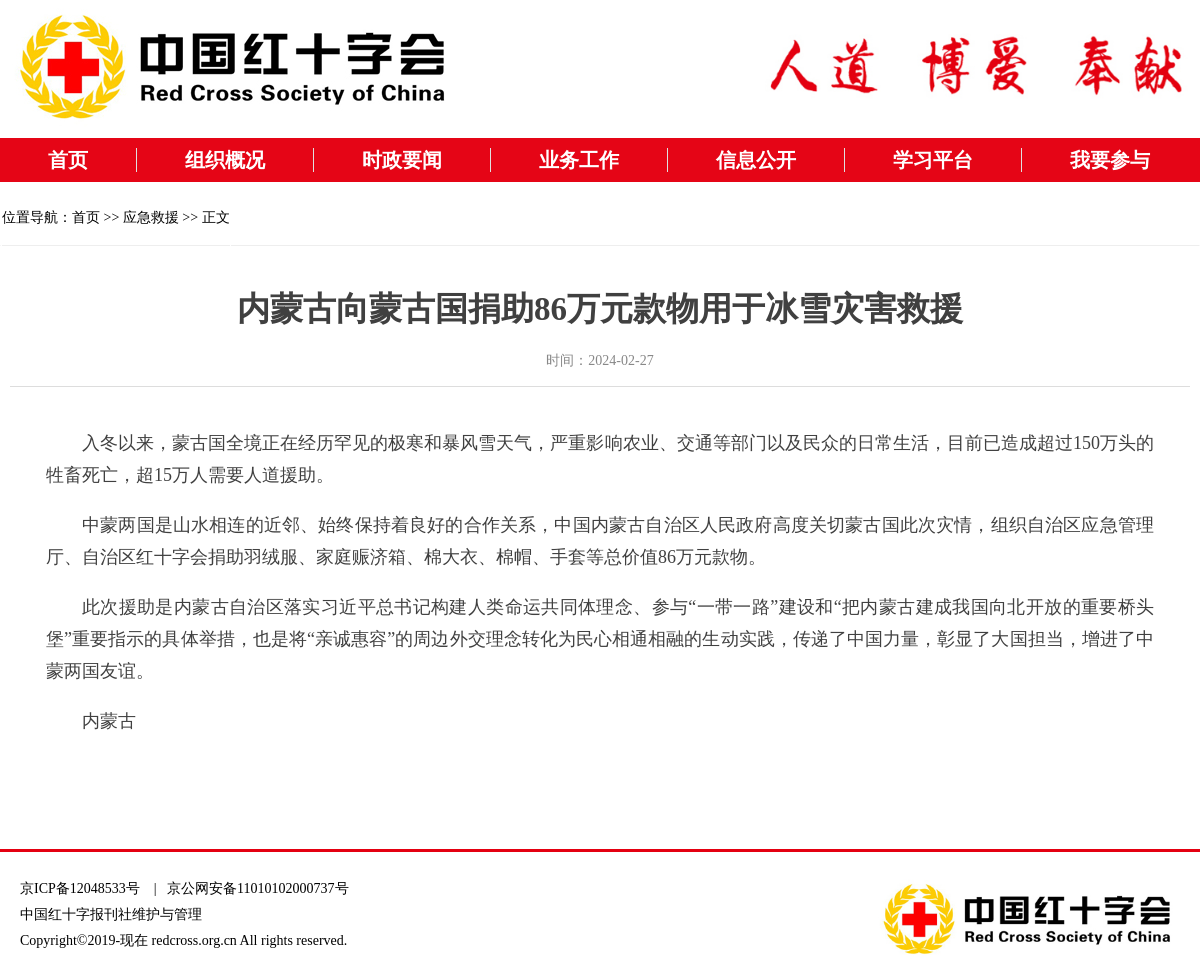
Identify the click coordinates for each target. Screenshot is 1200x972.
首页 (68, 160)
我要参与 (1110, 160)
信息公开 (756, 160)
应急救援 (151, 217)
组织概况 (225, 160)
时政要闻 (402, 160)
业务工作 (579, 160)
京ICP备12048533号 (80, 888)
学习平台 (933, 160)
